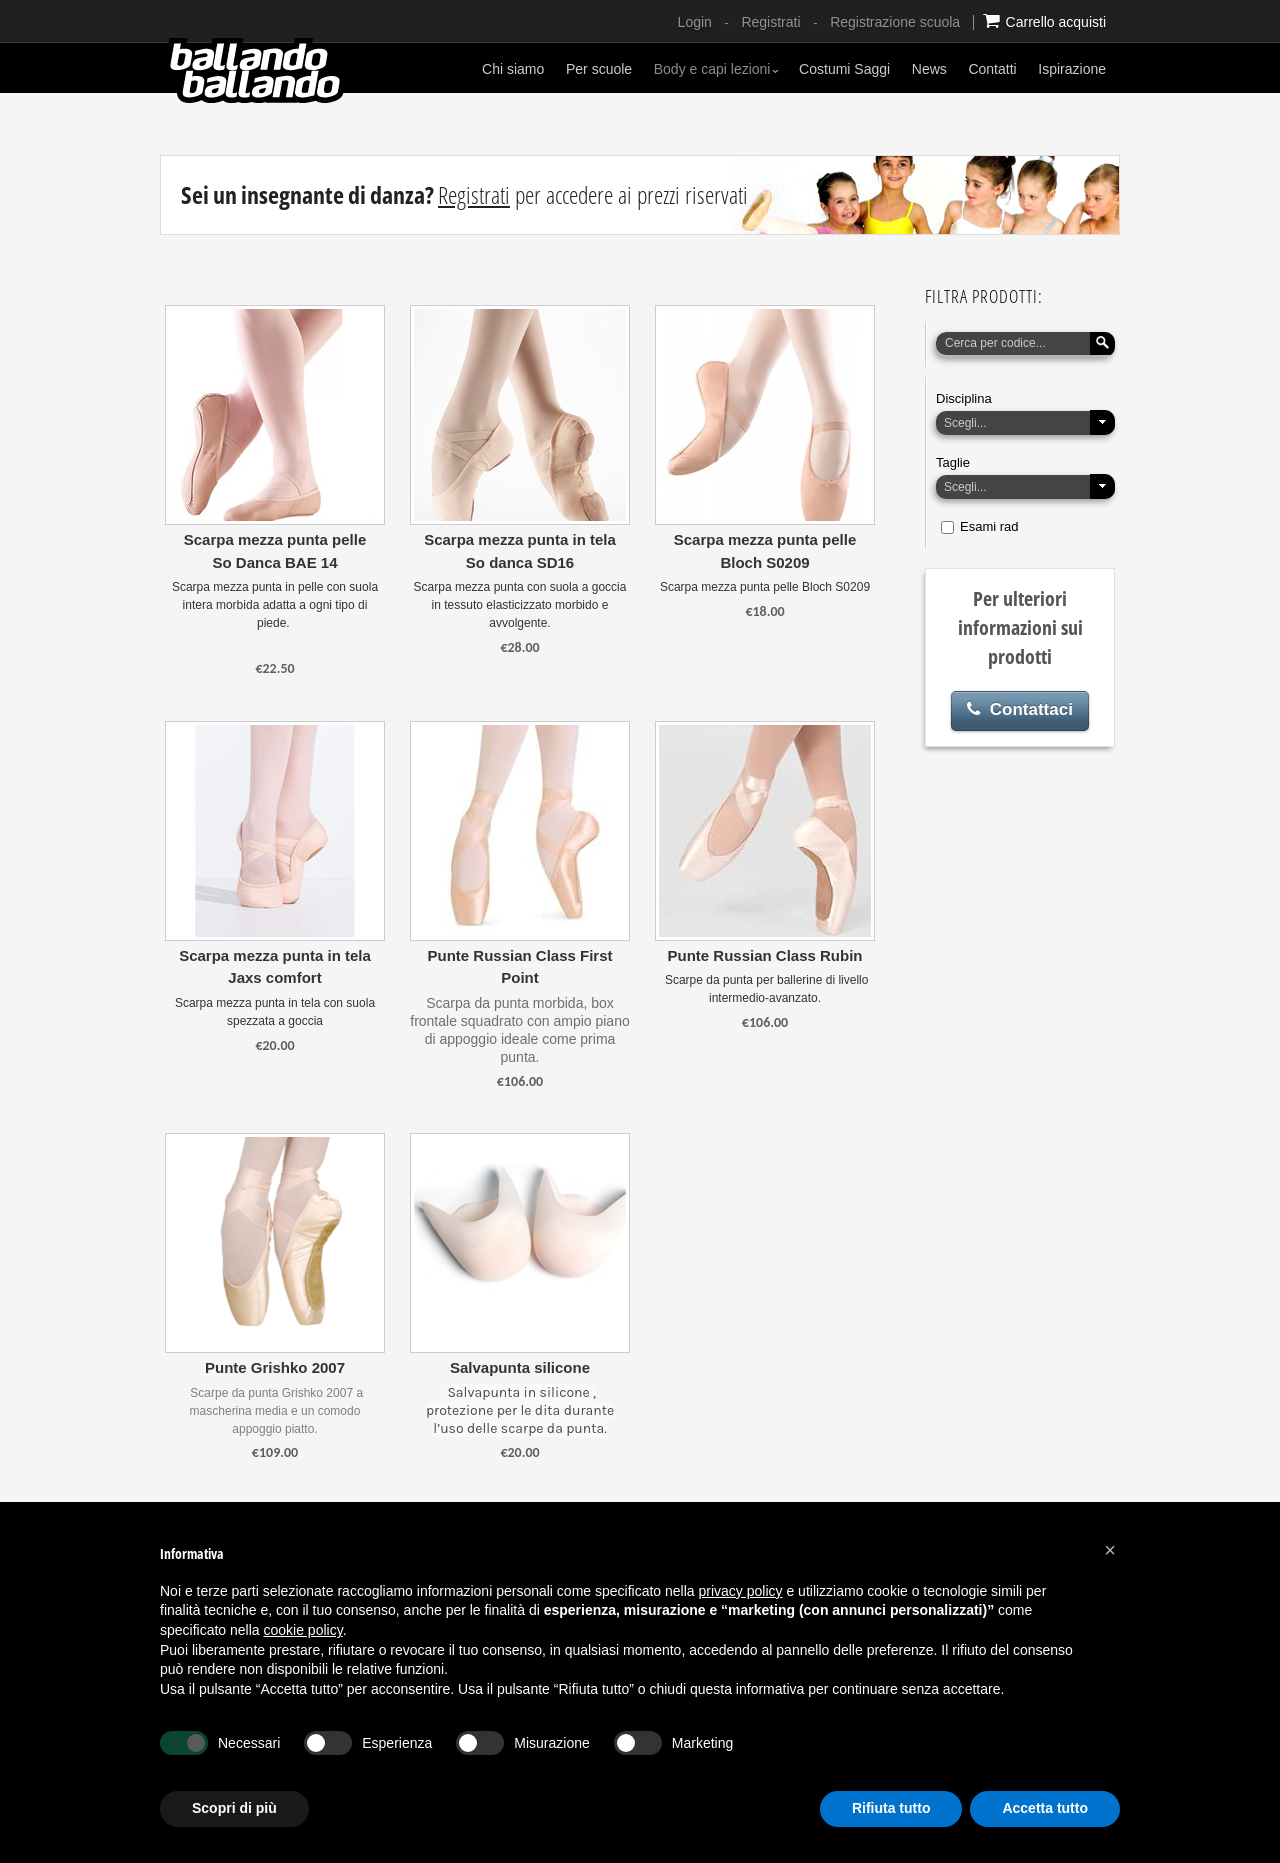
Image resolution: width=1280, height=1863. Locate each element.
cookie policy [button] (303, 1630)
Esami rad (989, 526)
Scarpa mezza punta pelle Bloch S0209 (765, 551)
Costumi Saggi (844, 69)
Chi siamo (513, 69)
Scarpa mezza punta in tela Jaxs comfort (275, 967)
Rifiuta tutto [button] (891, 1808)
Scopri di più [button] (234, 1808)
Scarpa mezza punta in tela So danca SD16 (520, 551)
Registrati (770, 22)
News (929, 69)
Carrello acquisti (1044, 21)
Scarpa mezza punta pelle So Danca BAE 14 (275, 551)
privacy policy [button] (741, 1591)
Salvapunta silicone (520, 1367)
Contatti (992, 69)
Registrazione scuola (895, 22)
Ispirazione (1072, 69)
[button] (1110, 1550)
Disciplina (964, 398)
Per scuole (599, 69)
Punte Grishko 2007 (275, 1367)
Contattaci (1020, 709)
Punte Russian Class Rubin (764, 955)
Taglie (953, 462)
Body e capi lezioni (717, 69)
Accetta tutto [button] (1045, 1808)
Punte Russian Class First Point (519, 967)
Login (695, 22)
